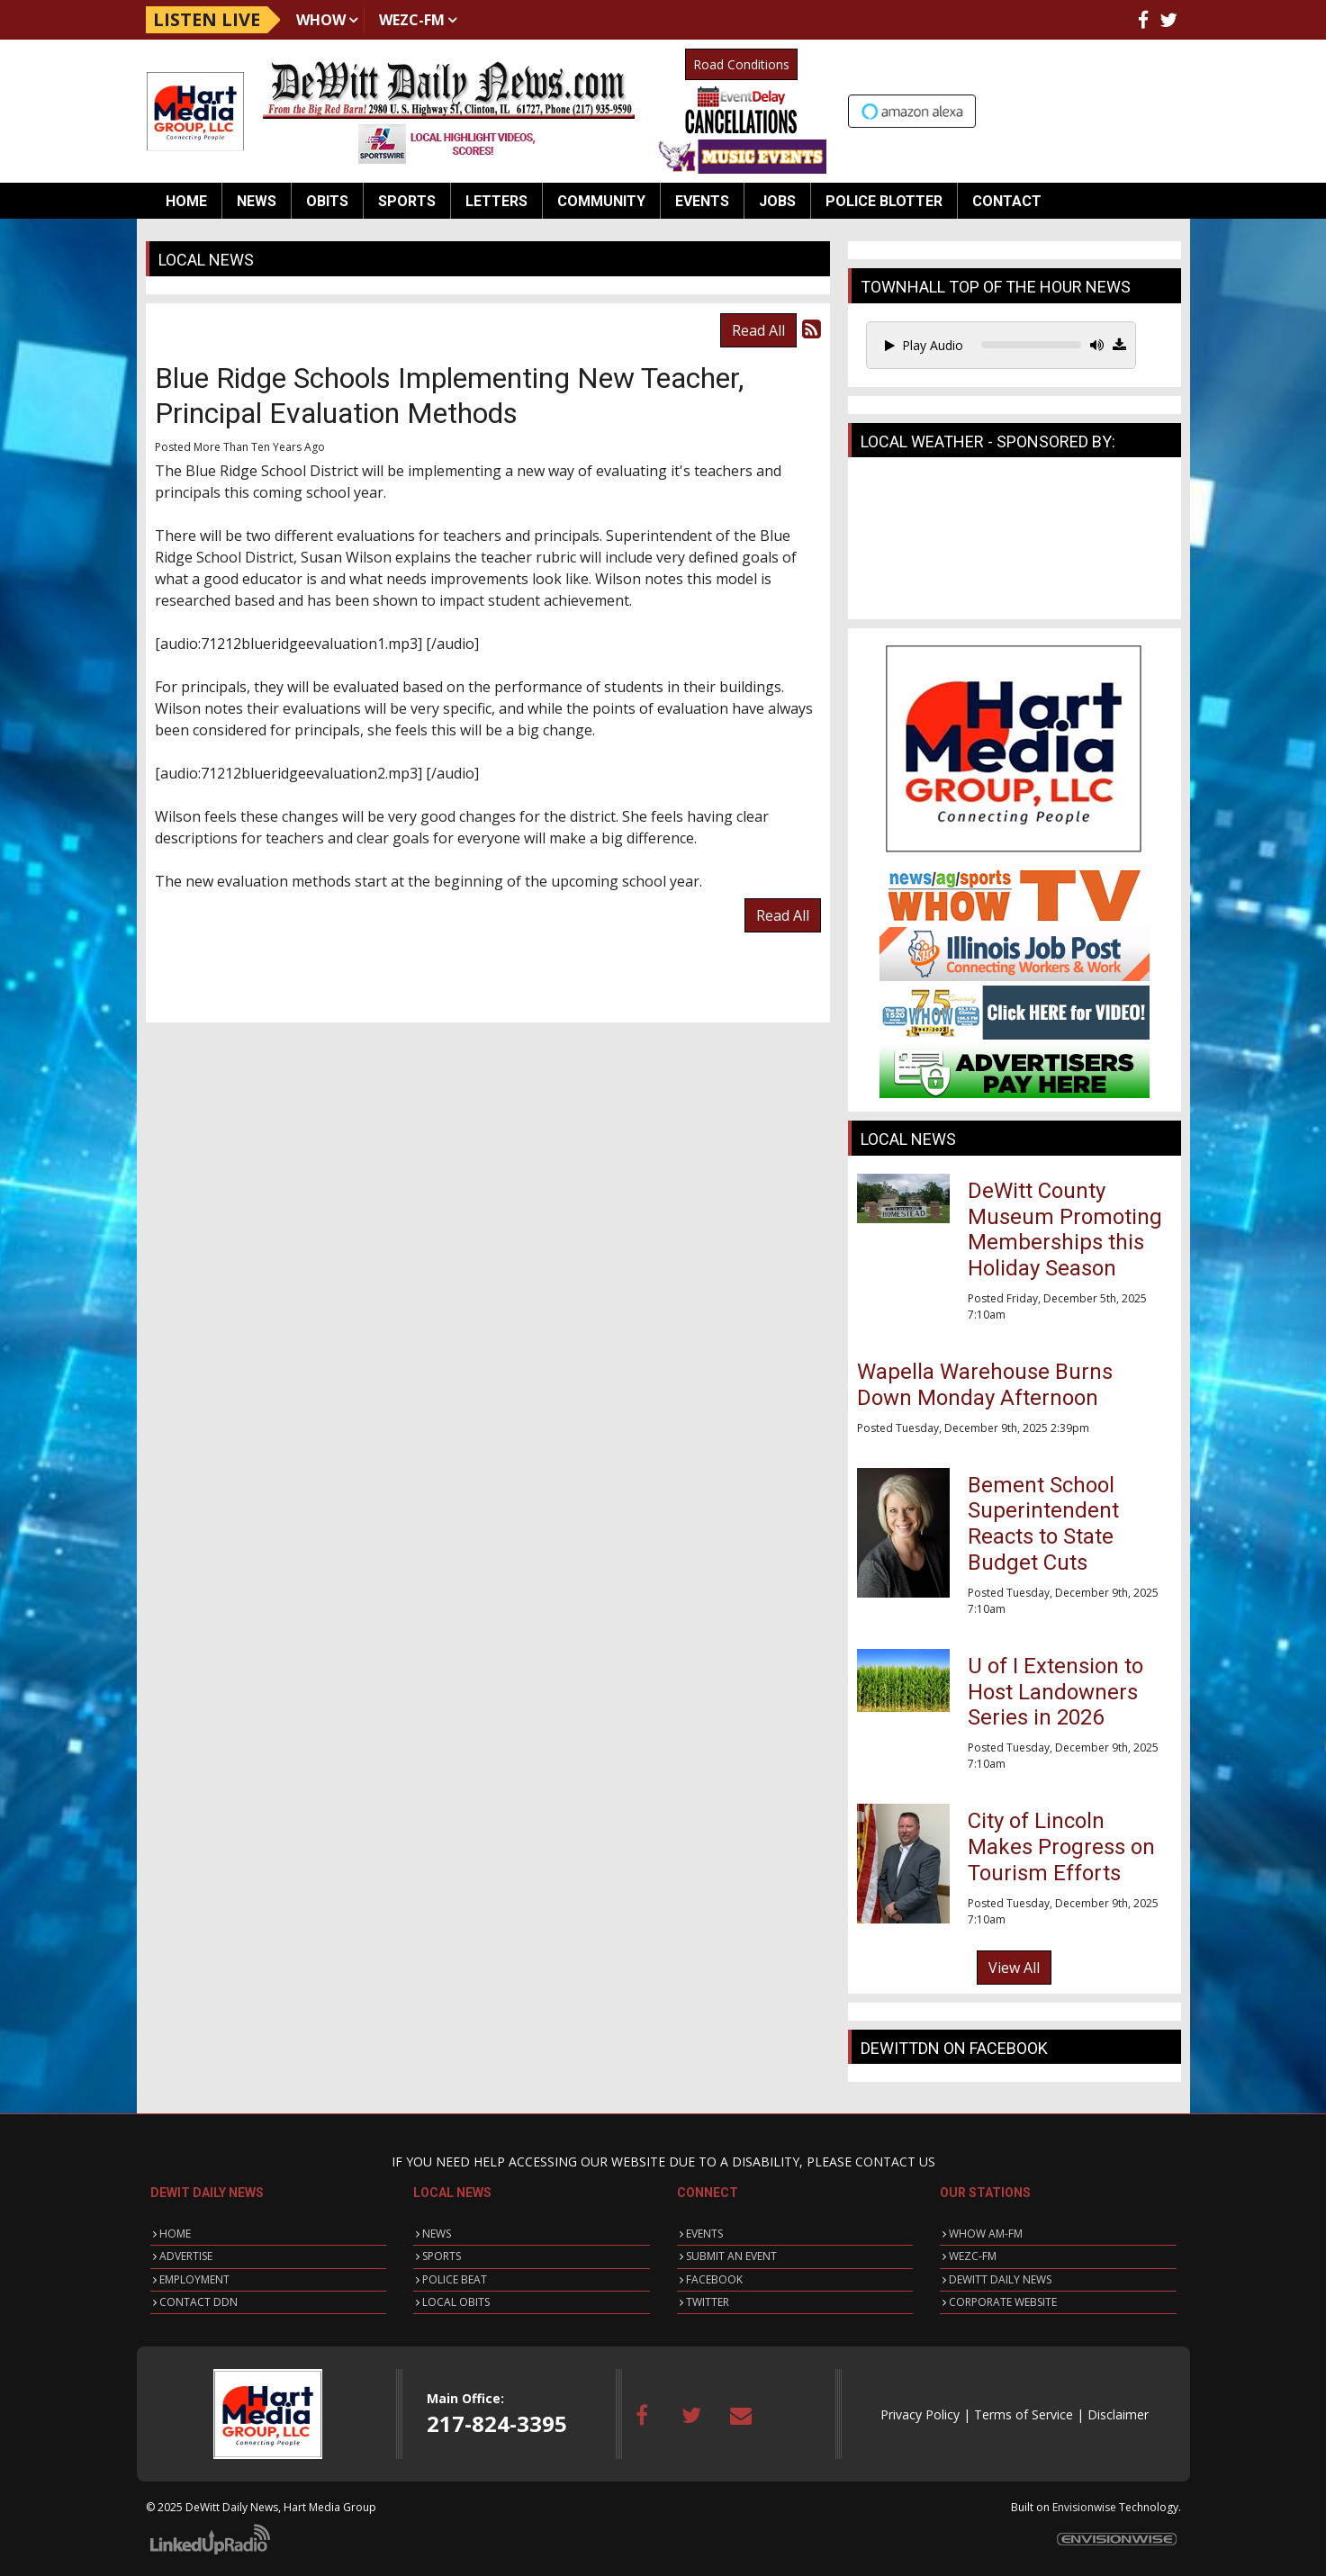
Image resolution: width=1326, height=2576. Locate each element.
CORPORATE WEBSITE (1003, 2302)
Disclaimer (1118, 2414)
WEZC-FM (412, 20)
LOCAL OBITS (456, 2302)
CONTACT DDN (198, 2302)
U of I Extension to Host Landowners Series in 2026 (1055, 1692)
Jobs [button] (777, 201)
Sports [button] (407, 201)
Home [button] (186, 201)
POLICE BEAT (454, 2279)
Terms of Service (1023, 2414)
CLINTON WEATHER (1014, 542)
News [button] (256, 201)
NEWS (436, 2233)
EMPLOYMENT (194, 2279)
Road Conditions (741, 64)
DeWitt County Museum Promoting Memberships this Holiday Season (1065, 1229)
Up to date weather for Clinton (1172, 109)
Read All (758, 330)
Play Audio (924, 345)
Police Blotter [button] (884, 201)
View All (1014, 1967)
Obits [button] (327, 201)
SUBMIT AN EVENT (731, 2256)
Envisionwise (1084, 2507)
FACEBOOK (714, 2279)
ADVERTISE (185, 2256)
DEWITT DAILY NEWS (1000, 2279)
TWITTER (707, 2302)
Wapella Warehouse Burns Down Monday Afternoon (985, 1384)
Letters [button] (496, 201)
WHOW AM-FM (986, 2233)
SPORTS (441, 2256)
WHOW (321, 20)
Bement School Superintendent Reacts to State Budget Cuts (1043, 1524)
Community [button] (601, 201)
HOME (175, 2233)
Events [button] (702, 201)
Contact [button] (1007, 201)
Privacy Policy (920, 2414)
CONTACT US (895, 2161)
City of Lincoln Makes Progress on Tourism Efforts (1061, 1847)
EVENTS (704, 2233)
